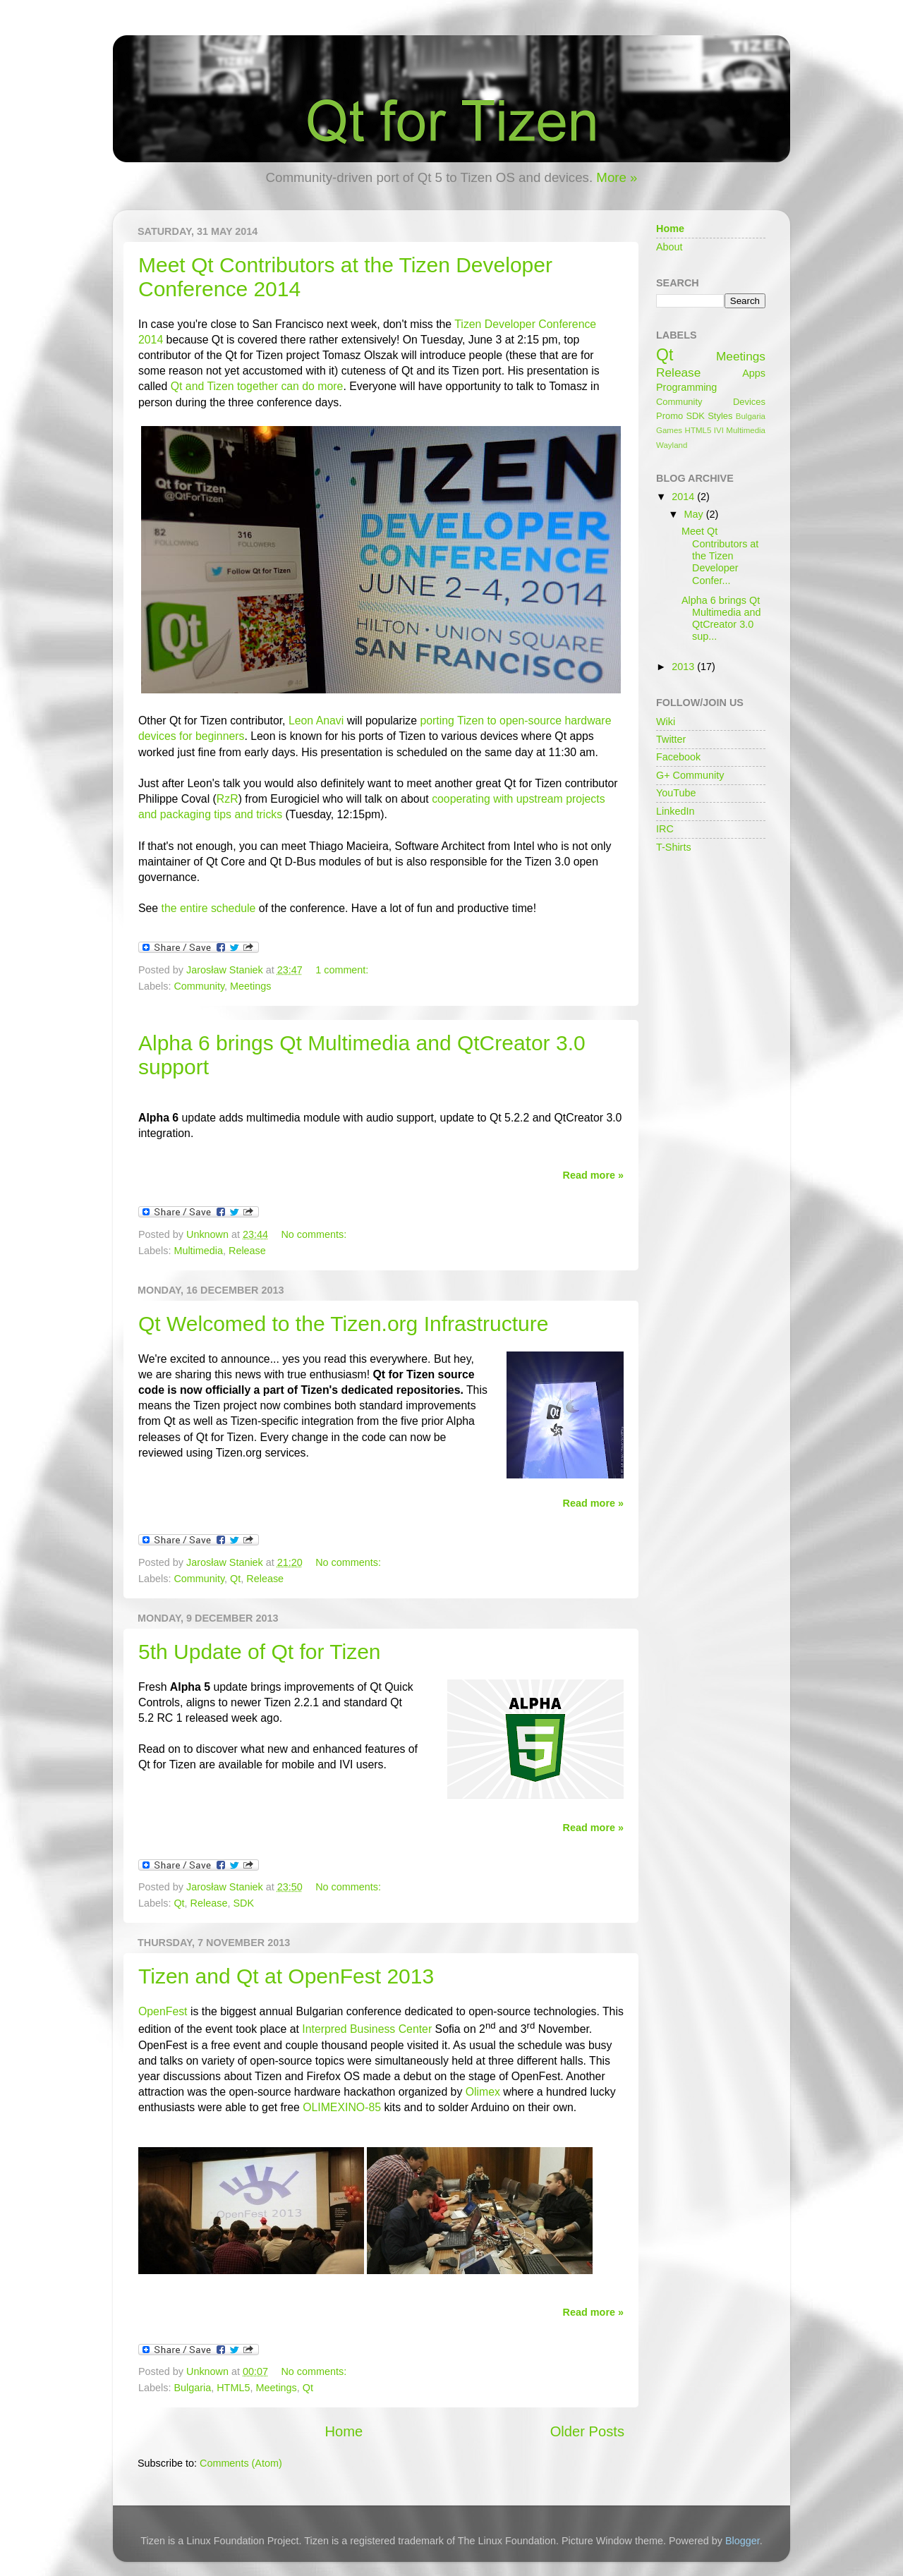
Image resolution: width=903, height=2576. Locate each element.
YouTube (676, 792)
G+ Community (690, 775)
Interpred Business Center (367, 2029)
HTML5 (233, 2387)
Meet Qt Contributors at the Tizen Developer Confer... (719, 555)
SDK (243, 1903)
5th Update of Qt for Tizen (259, 1651)
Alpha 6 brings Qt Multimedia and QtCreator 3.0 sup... (721, 619)
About (669, 247)
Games (669, 430)
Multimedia (198, 1250)
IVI (719, 430)
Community (199, 986)
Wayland (671, 445)
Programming (686, 387)
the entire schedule (209, 908)
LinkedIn (675, 811)
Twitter (671, 739)
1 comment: (341, 970)
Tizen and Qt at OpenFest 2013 (286, 1976)
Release (247, 1250)
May (695, 514)
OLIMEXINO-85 (342, 2107)
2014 (684, 496)
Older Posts (587, 2431)
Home (344, 2431)
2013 (684, 666)
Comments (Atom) (241, 2463)
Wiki (665, 721)
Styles (720, 416)
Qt (235, 1578)
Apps (753, 373)
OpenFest (163, 2011)
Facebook (678, 757)
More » (616, 177)
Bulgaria (192, 2387)
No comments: (313, 1234)
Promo (669, 416)
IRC (665, 828)
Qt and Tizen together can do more (257, 386)
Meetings (250, 986)
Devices (749, 401)
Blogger (742, 2540)
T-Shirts (673, 847)
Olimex (483, 2092)
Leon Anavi (316, 721)
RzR (227, 799)
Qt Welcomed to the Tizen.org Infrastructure (343, 1323)
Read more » (593, 1175)
